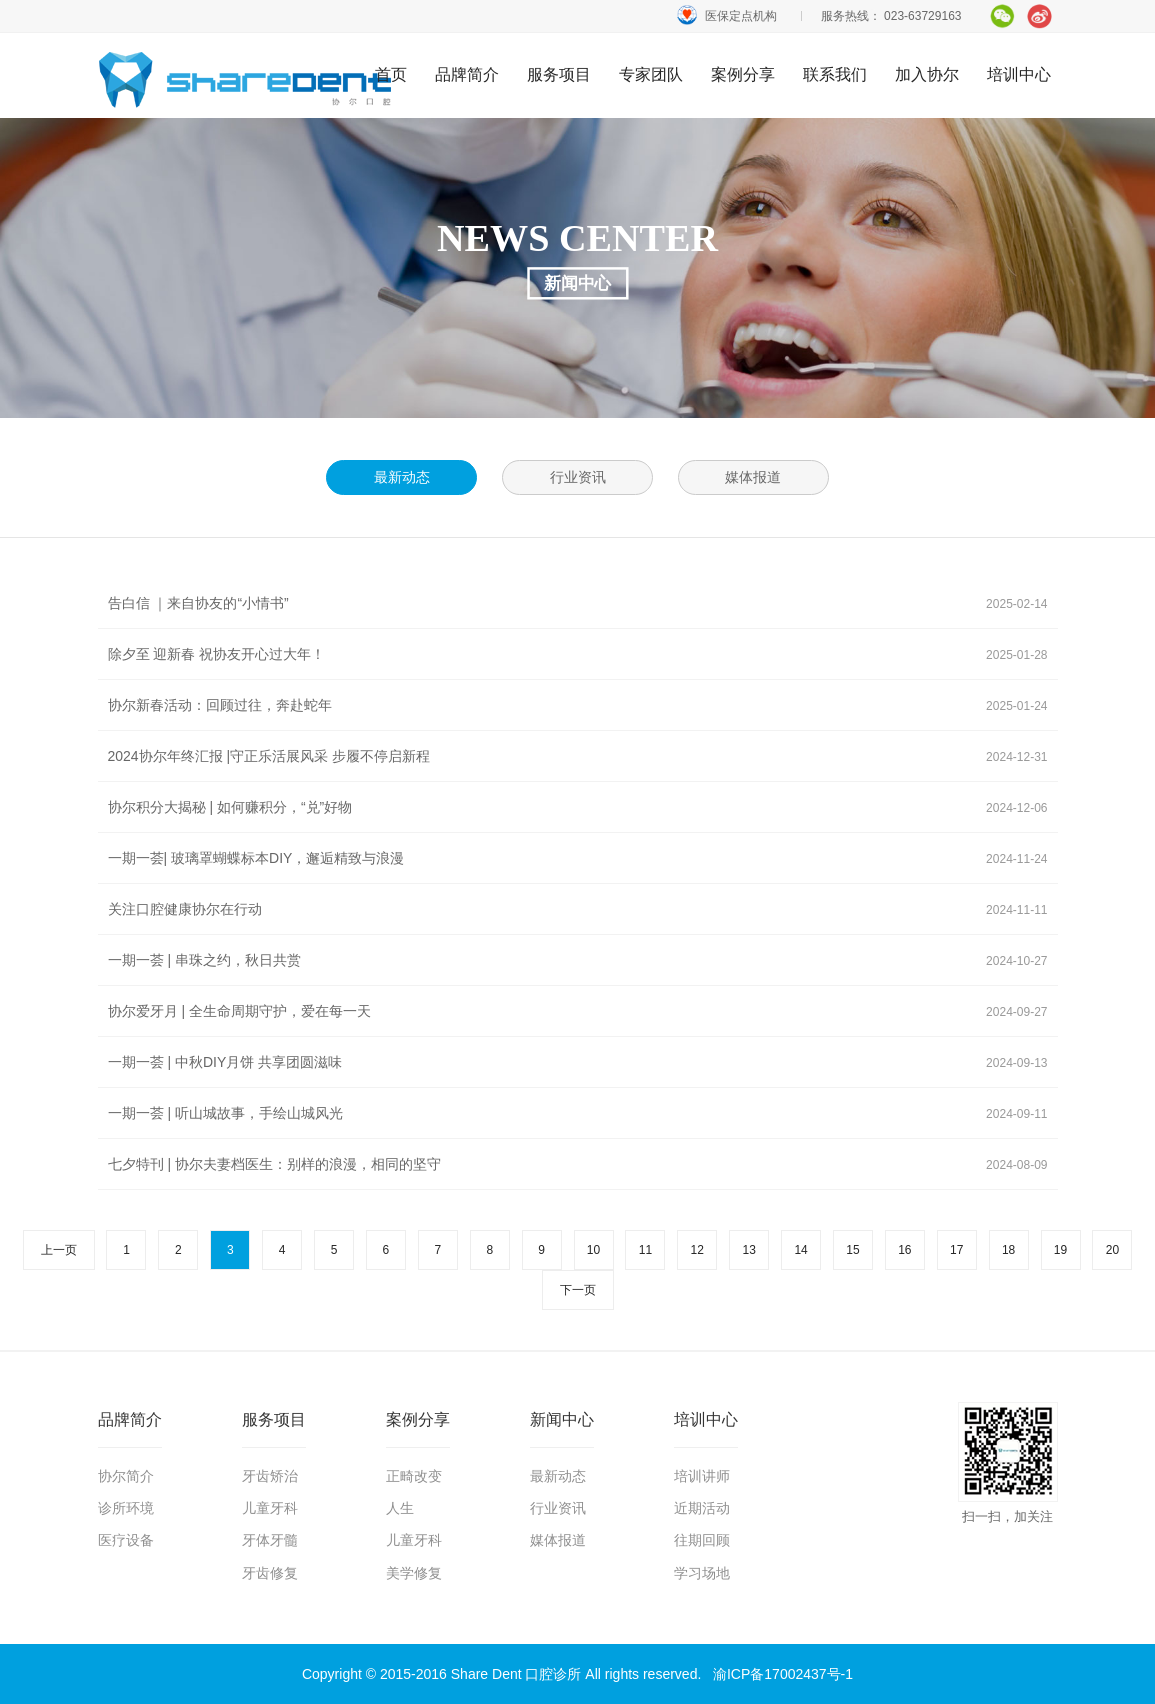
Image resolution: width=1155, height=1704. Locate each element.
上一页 (59, 1250)
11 (645, 1250)
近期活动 (702, 1508)
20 (1112, 1250)
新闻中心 (562, 1419)
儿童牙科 (270, 1508)
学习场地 (702, 1573)
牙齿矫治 (270, 1476)
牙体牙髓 (270, 1540)
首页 (245, 79)
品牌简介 (467, 74)
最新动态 (558, 1476)
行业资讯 (558, 1508)
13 (748, 1250)
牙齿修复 (270, 1573)
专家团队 (651, 74)
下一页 (578, 1290)
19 (1060, 1250)
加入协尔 (927, 74)
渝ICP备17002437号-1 (783, 1674)
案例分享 (743, 74)
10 (593, 1250)
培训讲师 (702, 1476)
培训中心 (1019, 74)
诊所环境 (126, 1508)
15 (852, 1250)
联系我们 (835, 74)
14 (800, 1250)
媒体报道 (558, 1540)
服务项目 (559, 74)
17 (956, 1250)
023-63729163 (922, 16)
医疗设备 (126, 1540)
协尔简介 (126, 1476)
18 (1008, 1250)
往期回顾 (702, 1540)
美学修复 (414, 1573)
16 (904, 1250)
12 (697, 1250)
